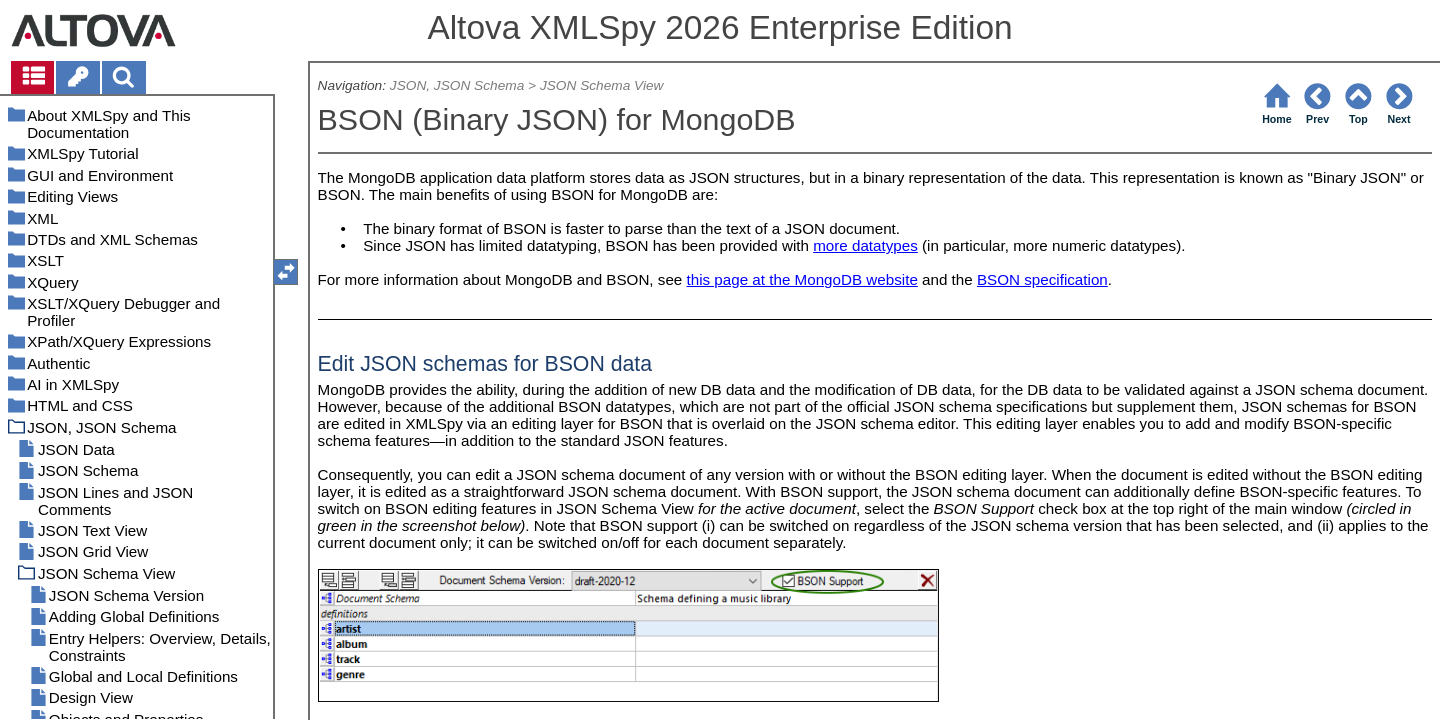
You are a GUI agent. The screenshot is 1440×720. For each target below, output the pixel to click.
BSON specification (1042, 279)
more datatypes (865, 245)
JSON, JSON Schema (457, 85)
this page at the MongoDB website (802, 279)
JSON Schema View (602, 85)
